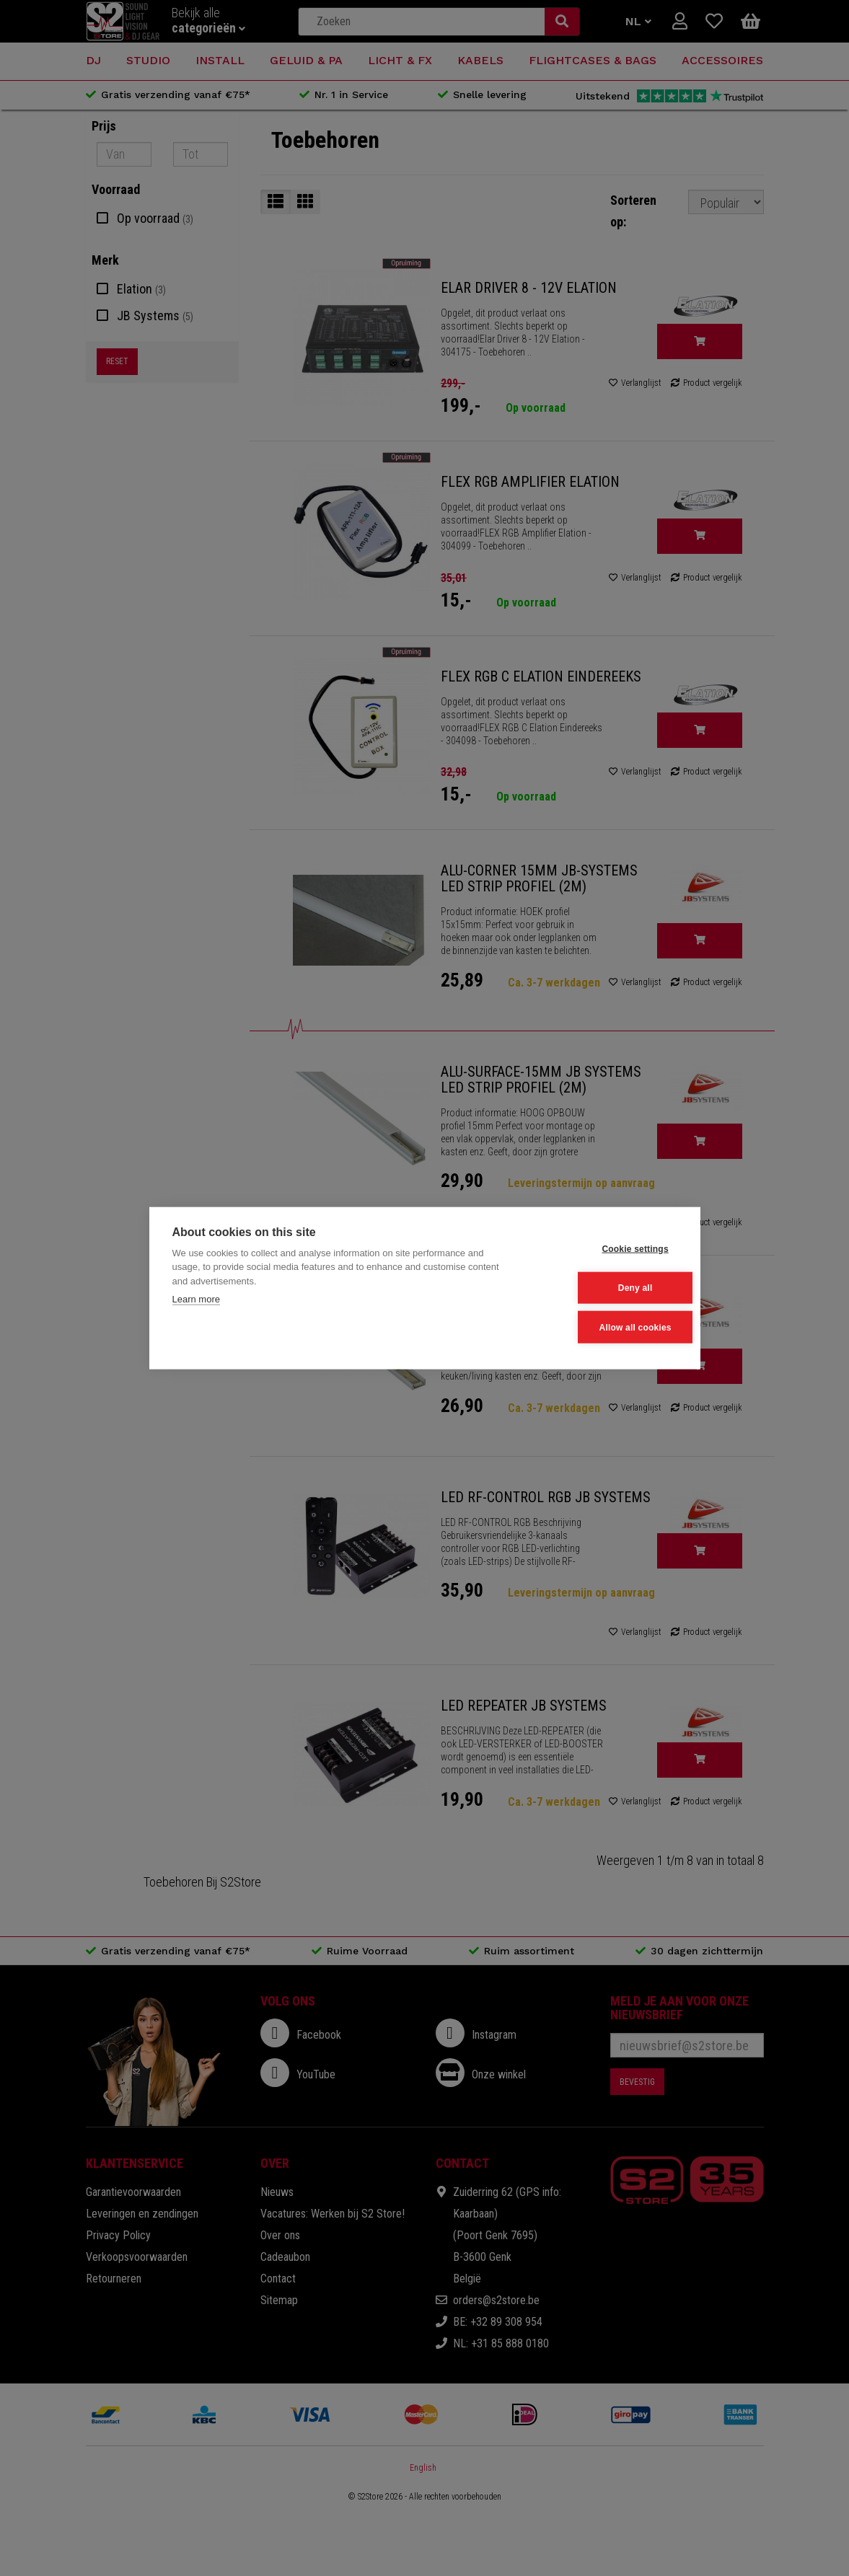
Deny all (606, 1288)
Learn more (196, 1300)
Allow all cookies (606, 1326)
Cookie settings (606, 1250)
